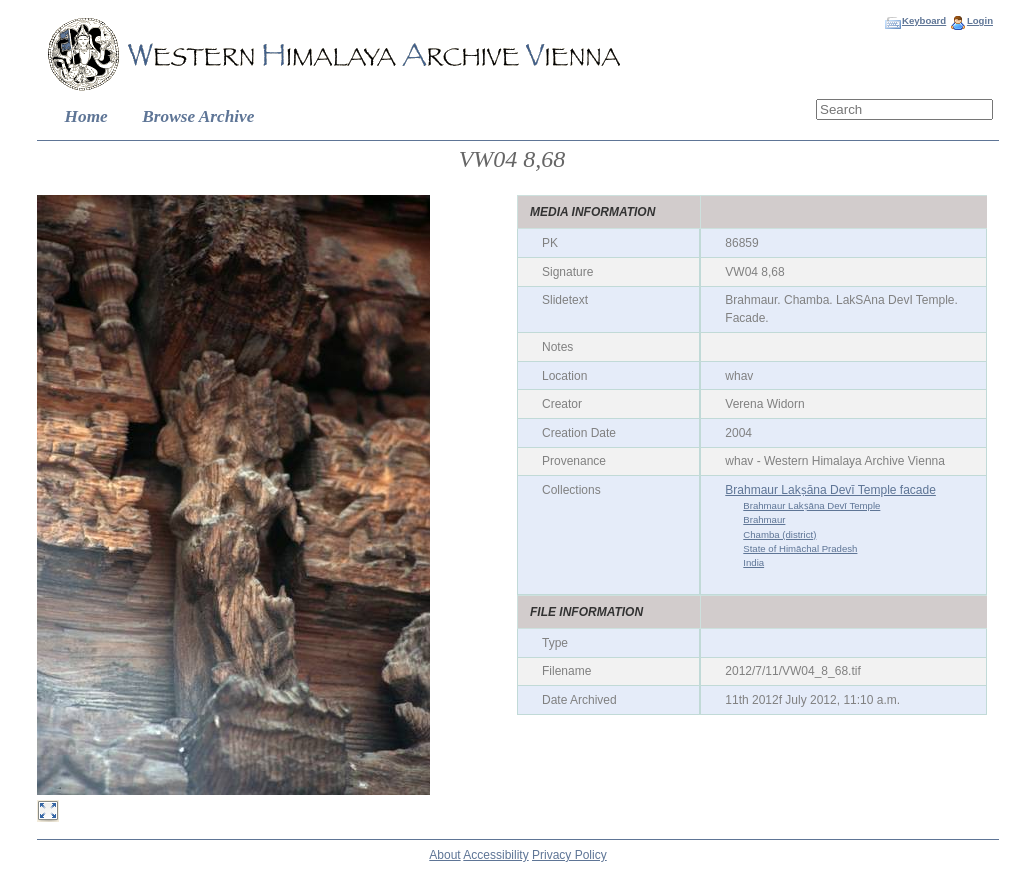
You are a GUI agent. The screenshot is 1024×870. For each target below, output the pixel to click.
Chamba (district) (779, 534)
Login (980, 20)
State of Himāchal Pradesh (800, 548)
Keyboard (924, 20)
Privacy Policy (569, 855)
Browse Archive (198, 116)
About (444, 855)
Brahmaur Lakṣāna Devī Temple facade (830, 490)
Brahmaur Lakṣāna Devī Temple (811, 505)
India (753, 562)
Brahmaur (764, 519)
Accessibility (495, 855)
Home (86, 116)
